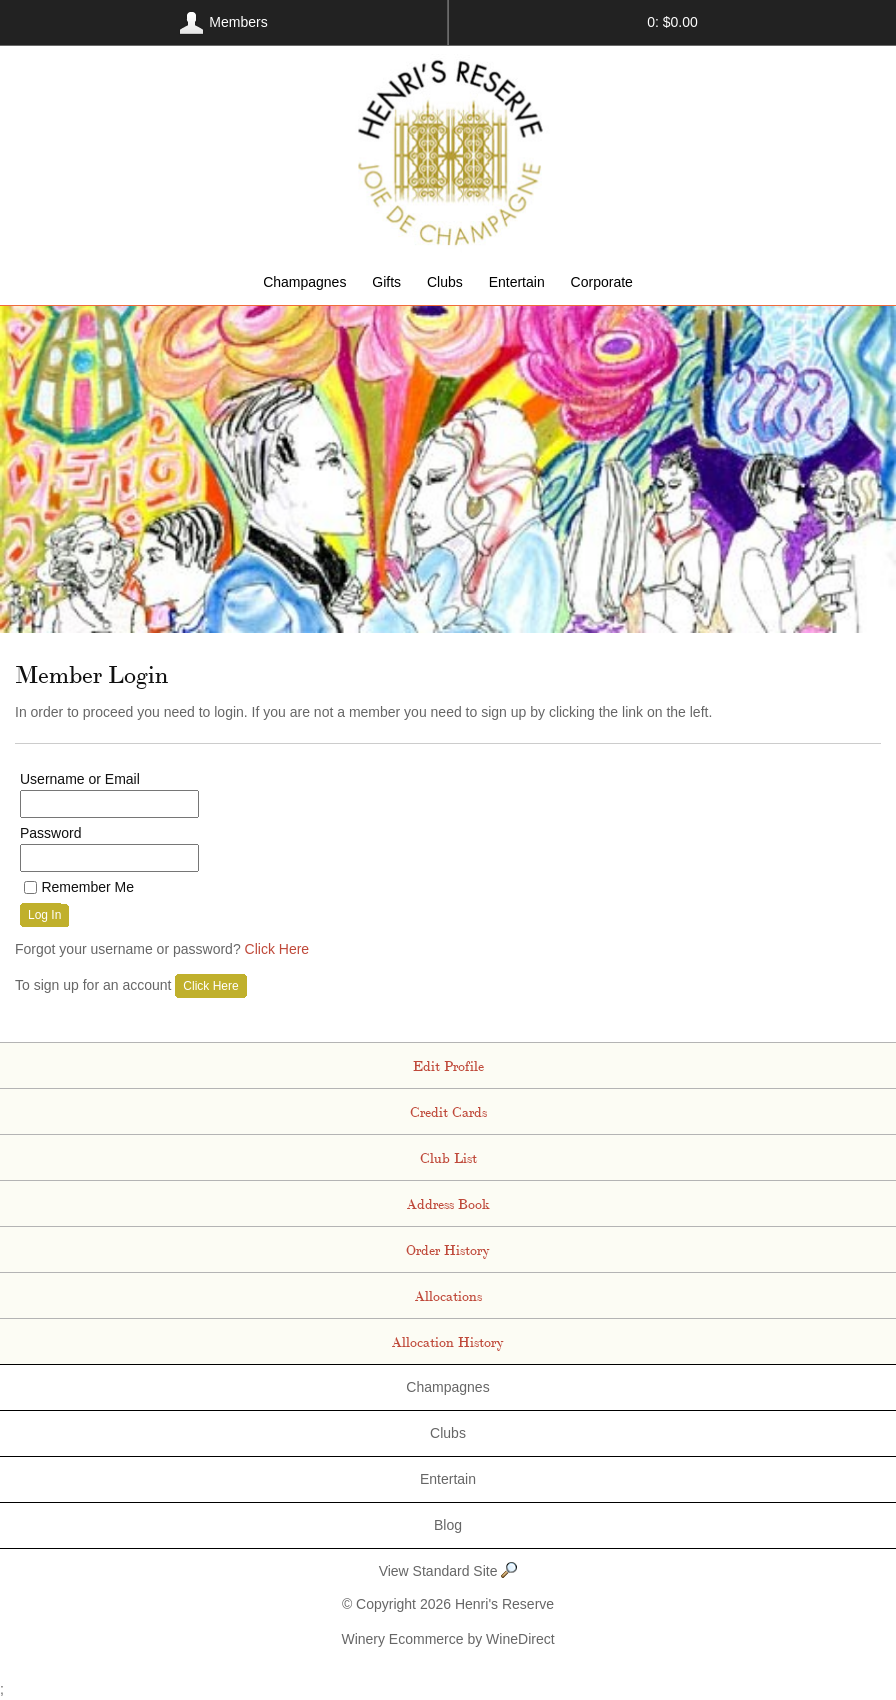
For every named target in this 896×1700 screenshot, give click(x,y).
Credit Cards (448, 1111)
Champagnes (304, 282)
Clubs (445, 282)
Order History (448, 1249)
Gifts (386, 282)
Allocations (448, 1295)
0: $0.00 (672, 22)
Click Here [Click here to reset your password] (277, 949)
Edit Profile (448, 1065)
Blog (448, 1525)
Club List (448, 1157)
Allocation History (448, 1341)
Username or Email (80, 779)
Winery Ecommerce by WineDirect (447, 1639)
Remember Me (87, 887)
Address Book (448, 1203)
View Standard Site (448, 1571)
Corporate (602, 282)
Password (50, 833)
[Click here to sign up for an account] (210, 986)
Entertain (517, 282)
